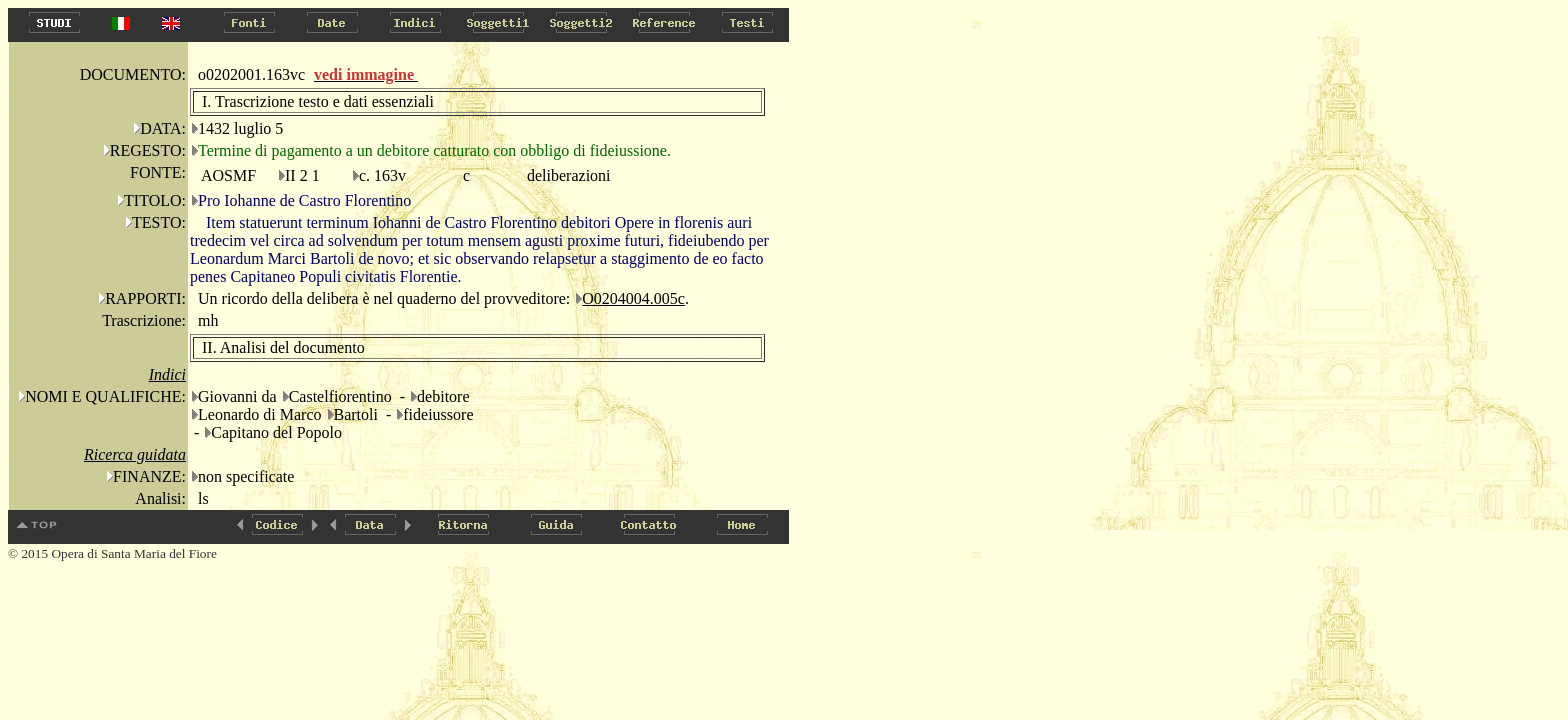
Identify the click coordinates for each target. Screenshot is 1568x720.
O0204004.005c (633, 298)
